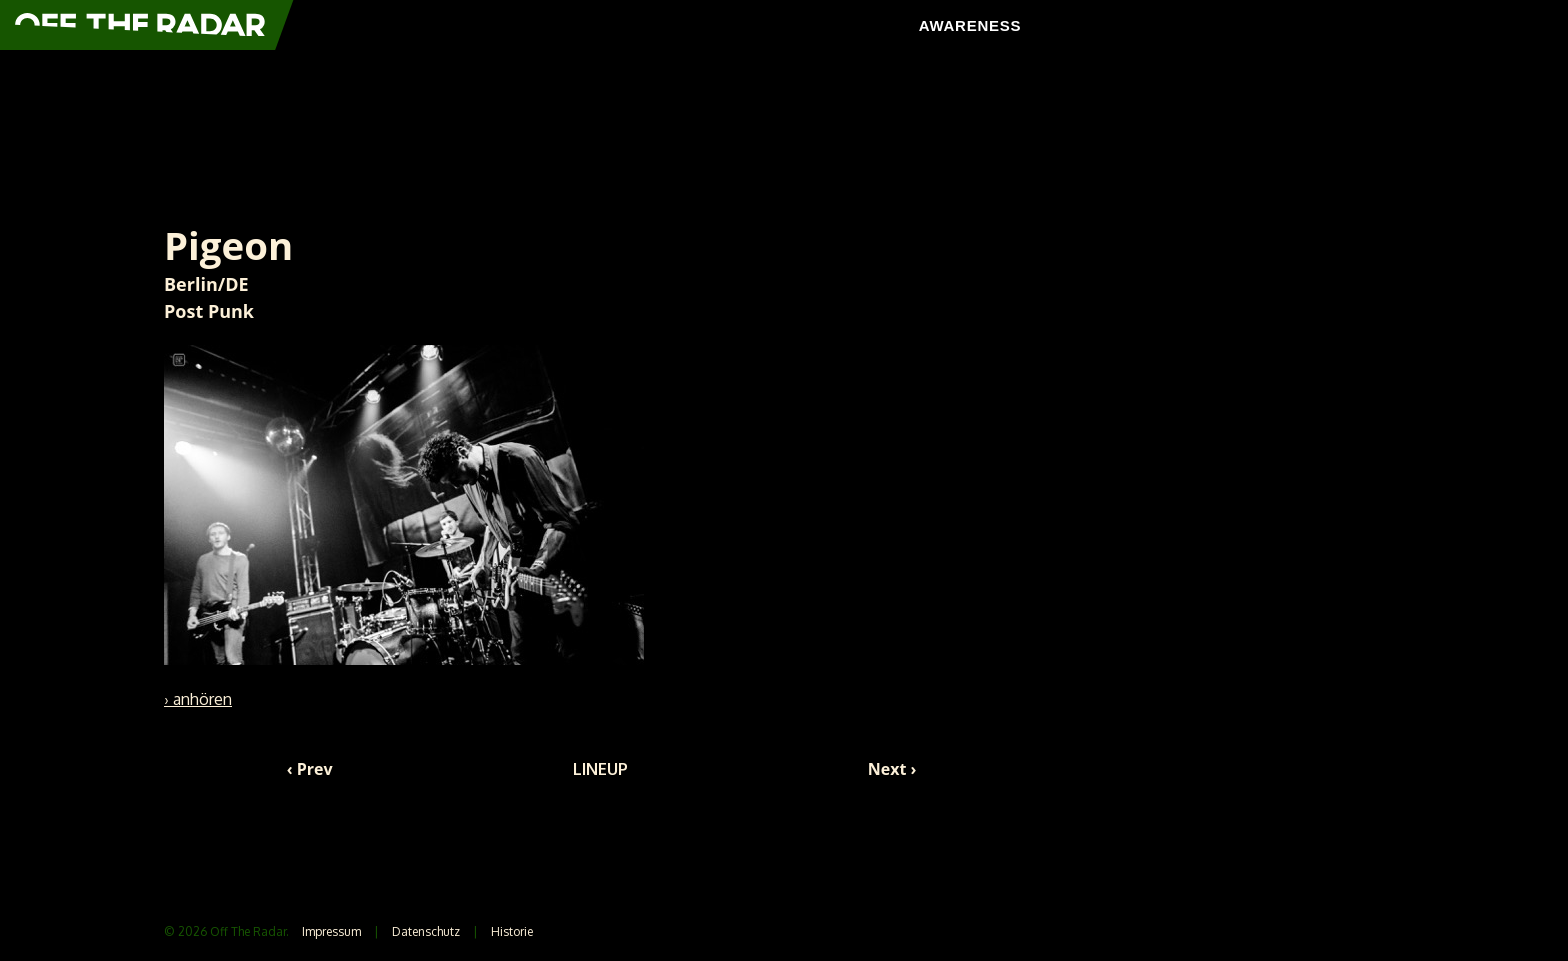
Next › (892, 769)
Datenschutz (426, 931)
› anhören (198, 699)
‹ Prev (310, 769)
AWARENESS (970, 25)
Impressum (331, 931)
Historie (512, 931)
